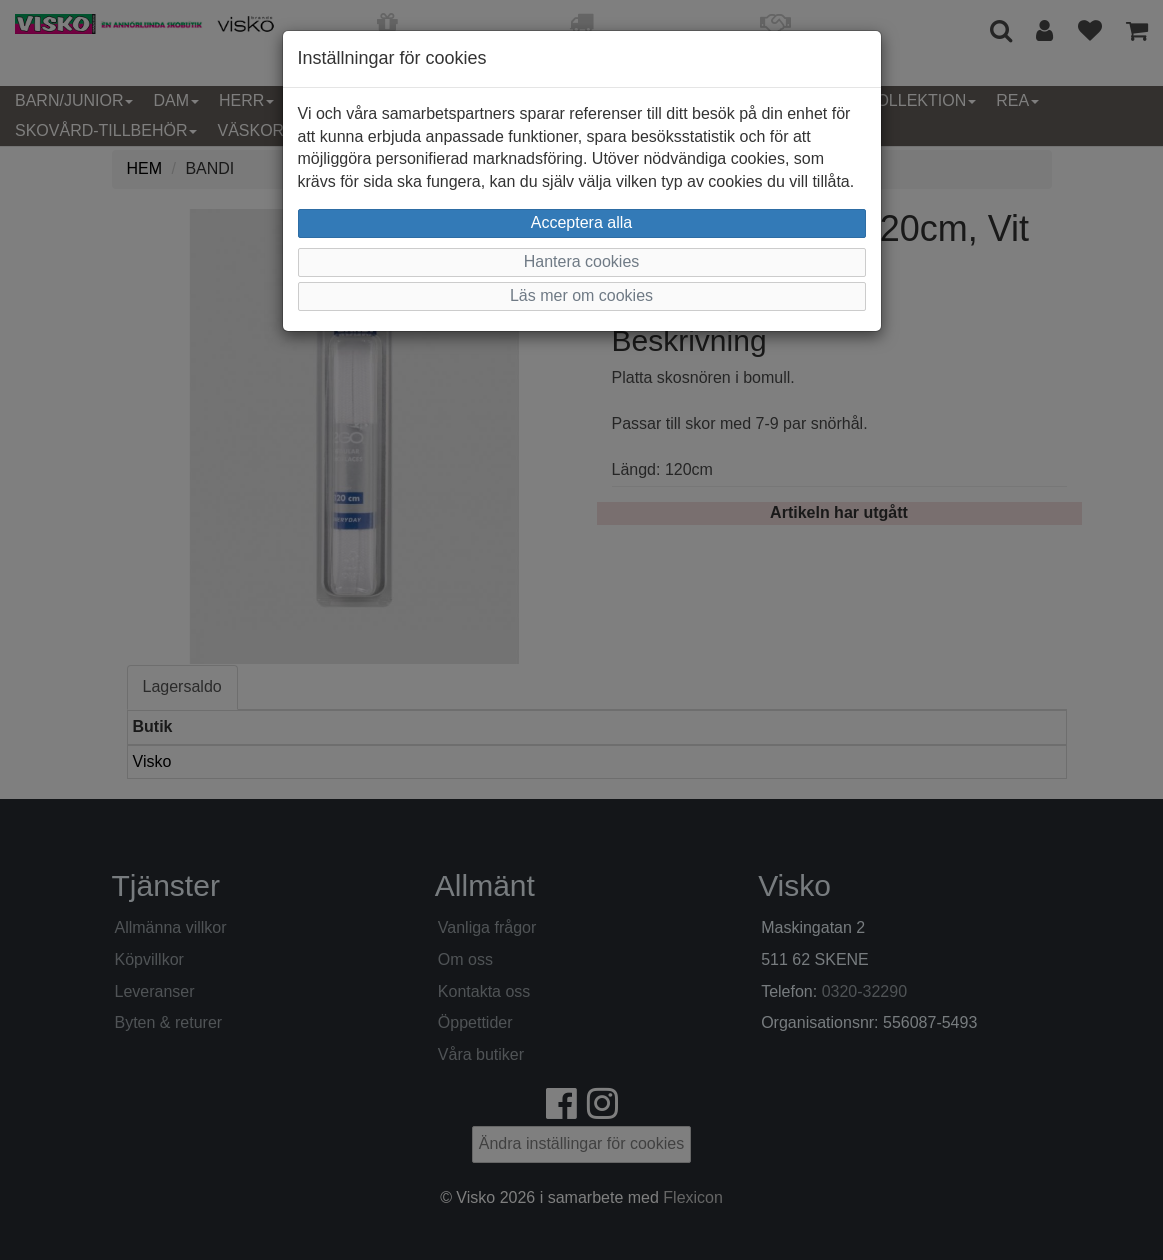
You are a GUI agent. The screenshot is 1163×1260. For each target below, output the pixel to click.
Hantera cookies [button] (582, 261)
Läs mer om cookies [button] (581, 295)
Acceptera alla (581, 222)
